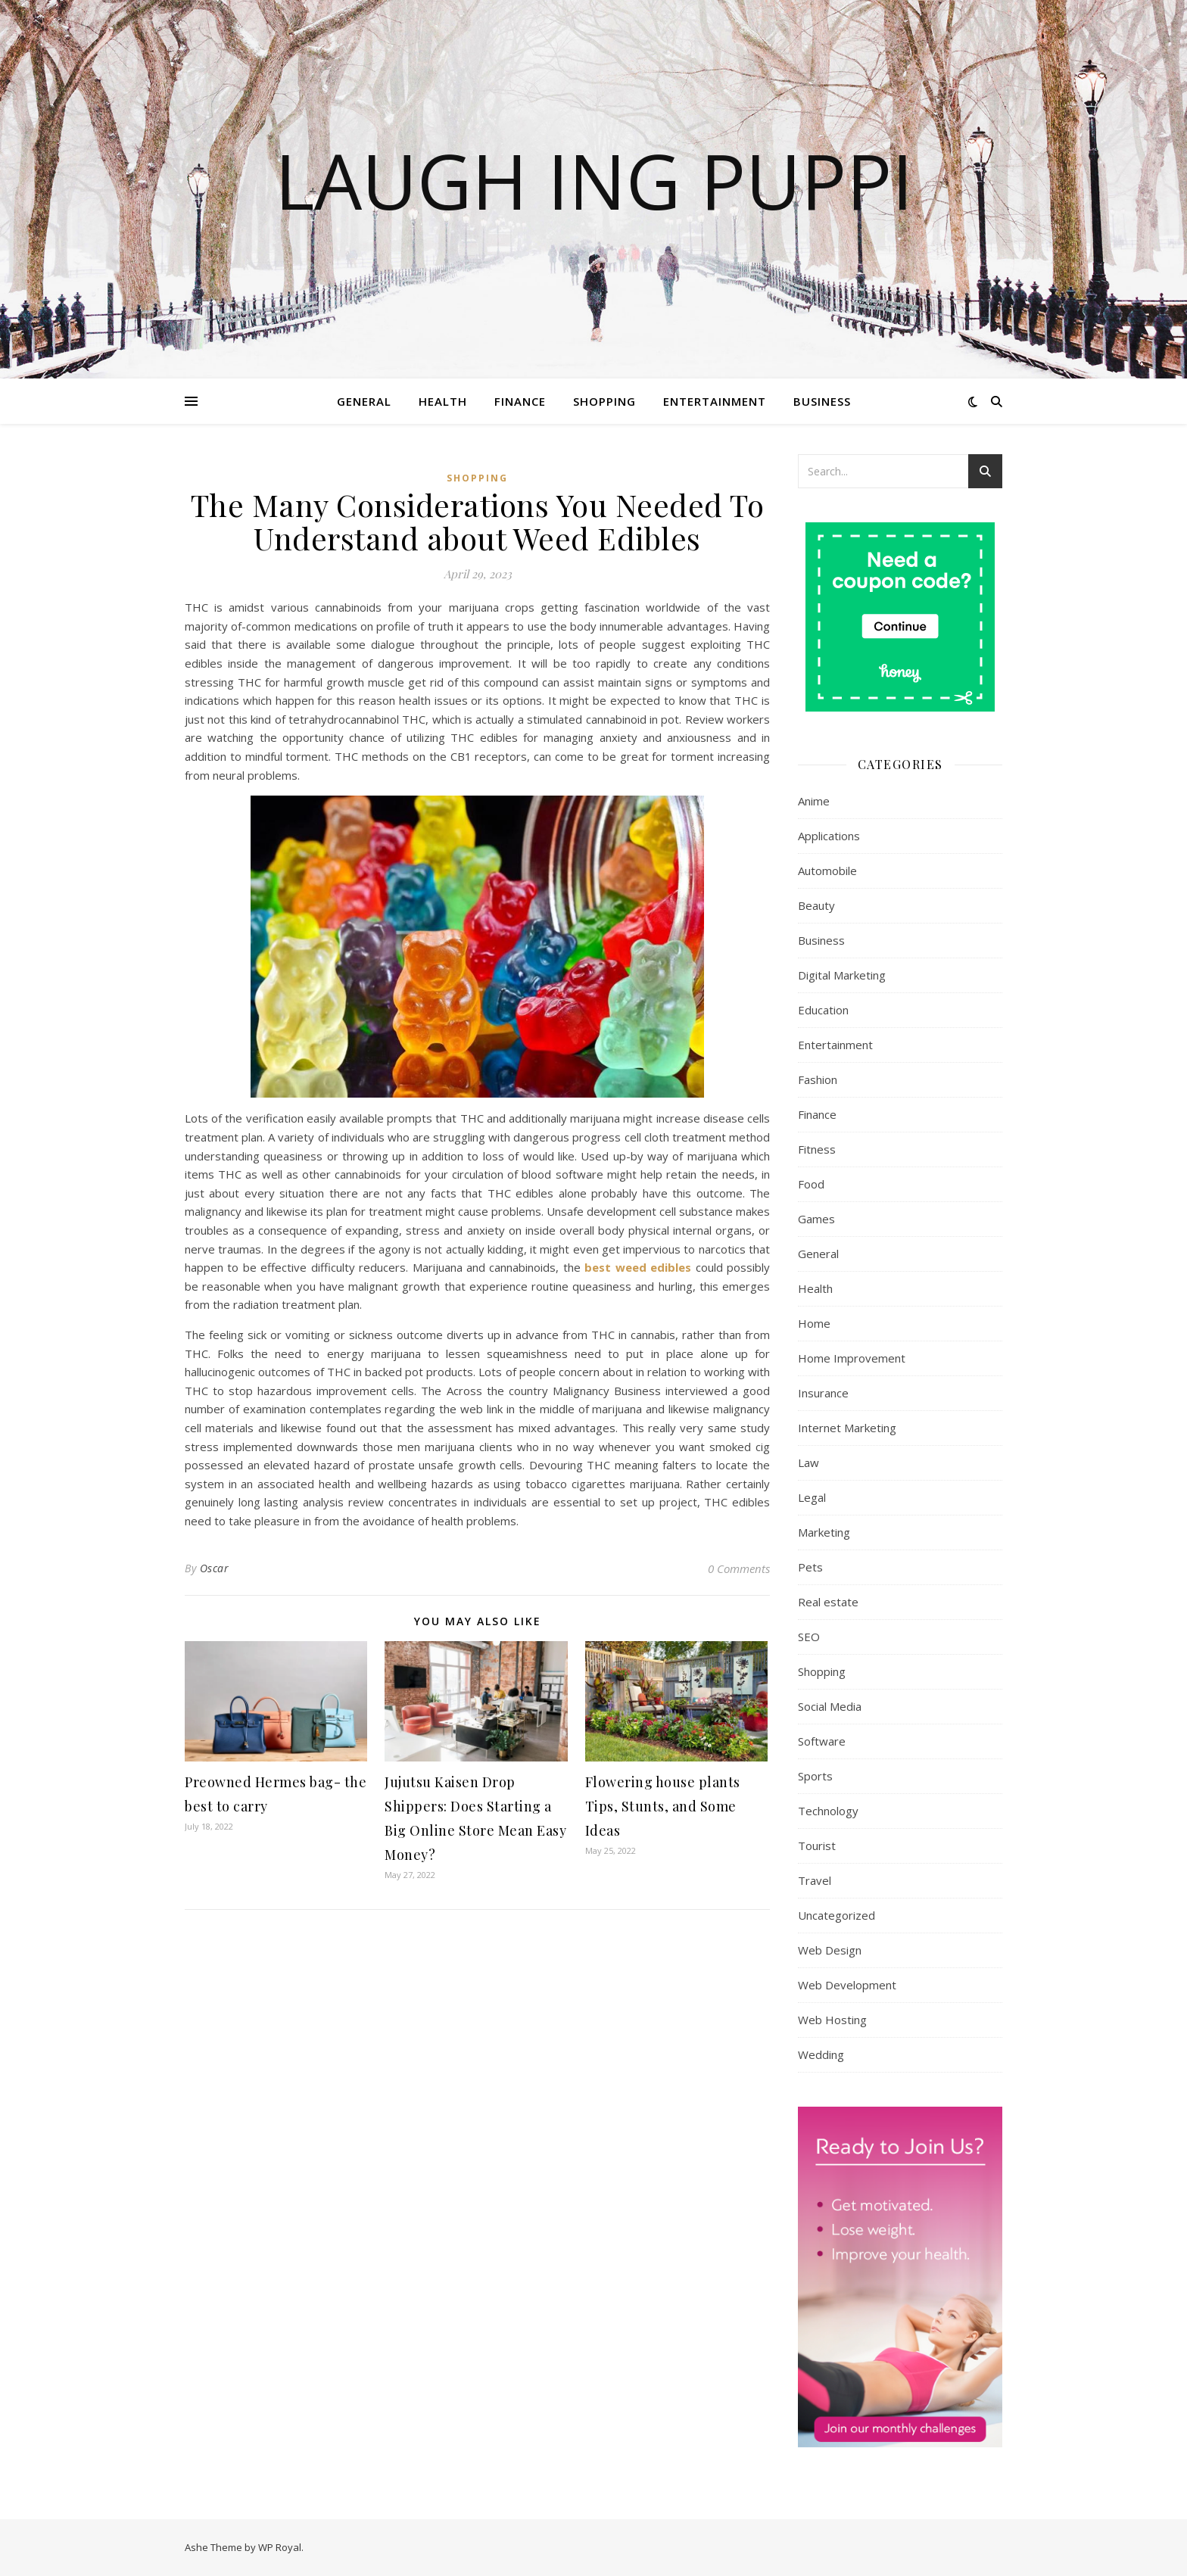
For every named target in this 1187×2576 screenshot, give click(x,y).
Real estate (828, 1601)
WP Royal (279, 2547)
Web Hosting (832, 2019)
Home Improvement (851, 1358)
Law (808, 1462)
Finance (520, 401)
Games (816, 1218)
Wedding (821, 2054)
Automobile (827, 870)
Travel (814, 1880)
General (364, 401)
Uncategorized (836, 1915)
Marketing (824, 1532)
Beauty (816, 905)
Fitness (817, 1149)
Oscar (214, 1568)
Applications (829, 835)
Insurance (823, 1392)
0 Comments (739, 1568)
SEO (809, 1636)
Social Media (829, 1706)
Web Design (829, 1950)
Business (822, 401)
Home (814, 1323)
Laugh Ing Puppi (594, 180)
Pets (810, 1567)
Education (823, 1009)
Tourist (817, 1845)
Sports (815, 1775)
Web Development (847, 1984)
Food (811, 1183)
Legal (812, 1497)
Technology (828, 1810)
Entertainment (714, 401)
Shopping (604, 401)
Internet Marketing (847, 1427)
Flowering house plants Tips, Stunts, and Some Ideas (662, 1806)
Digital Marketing (842, 975)
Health (443, 401)
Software (822, 1741)
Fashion (817, 1079)
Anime (814, 800)
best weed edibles (637, 1267)
